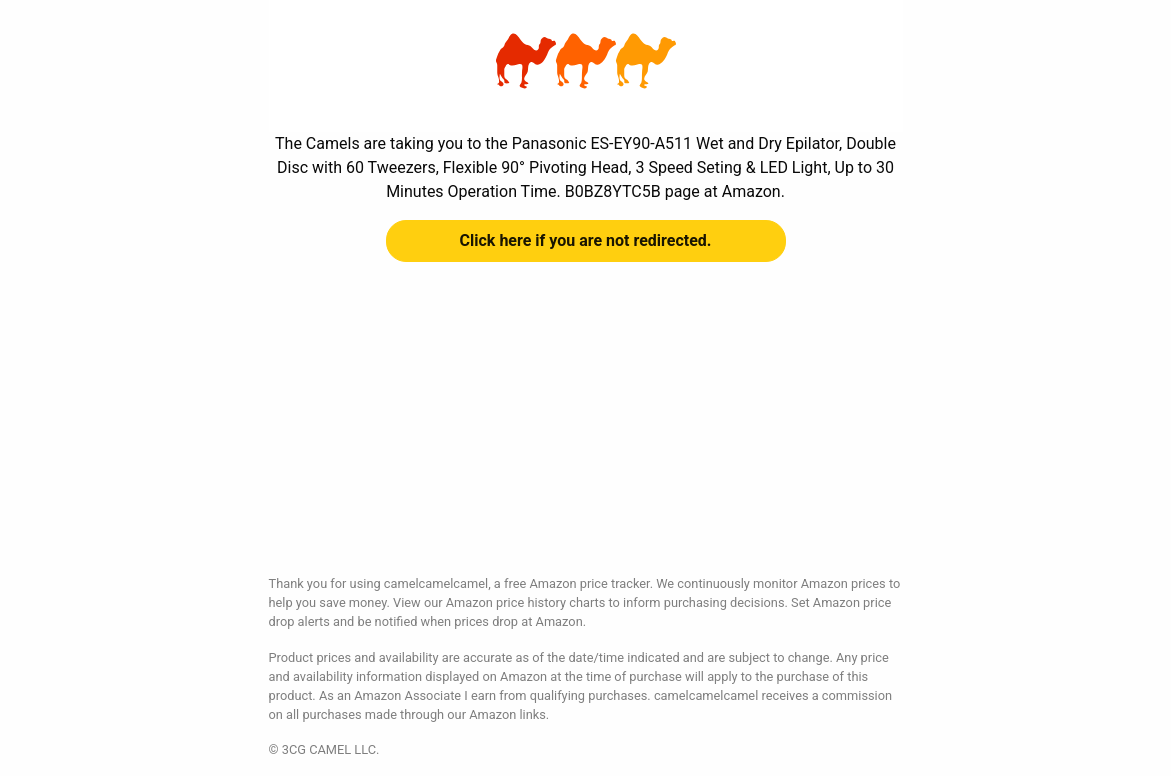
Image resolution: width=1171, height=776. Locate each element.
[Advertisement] (586, 434)
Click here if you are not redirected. (586, 240)
